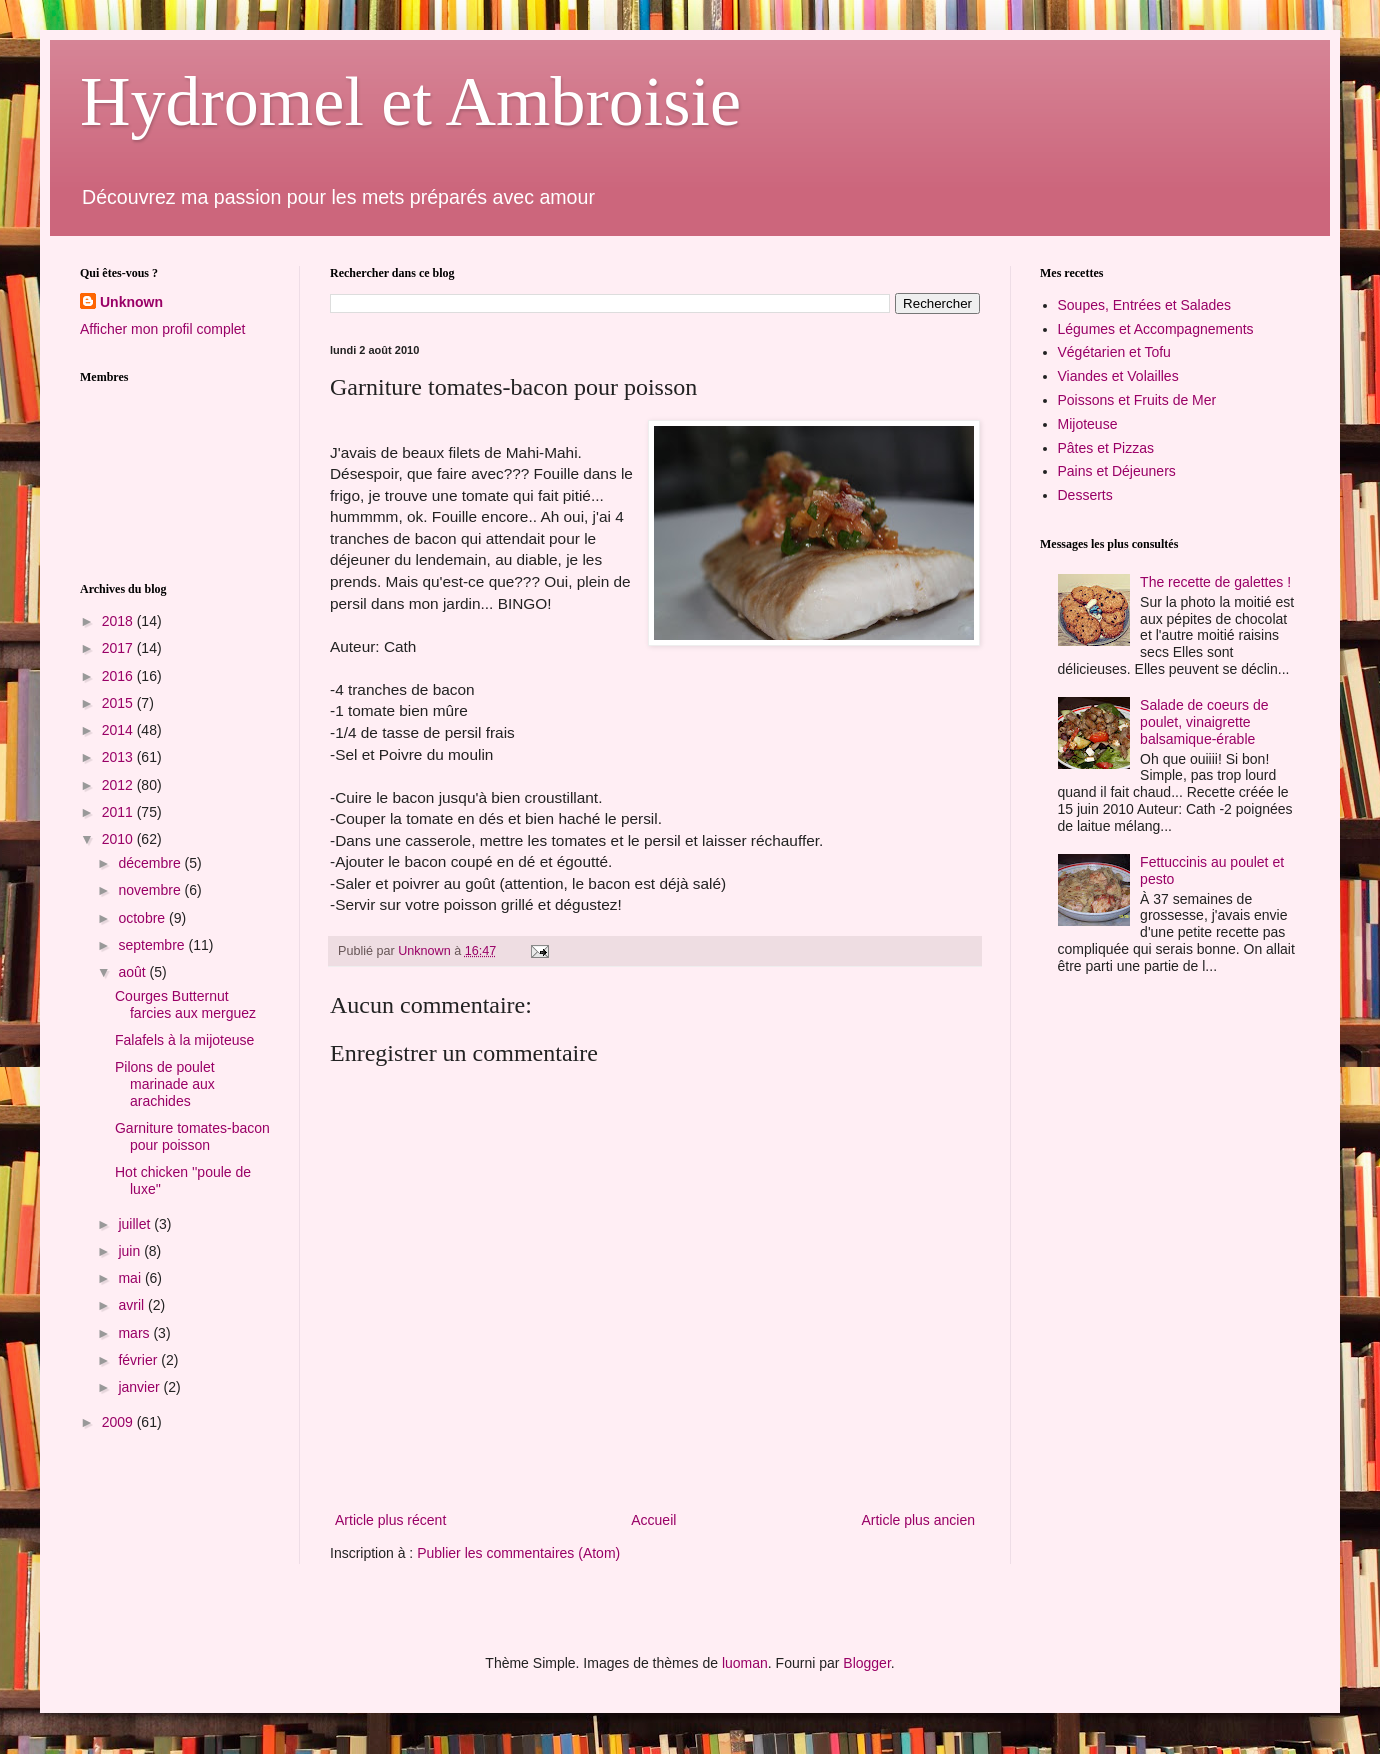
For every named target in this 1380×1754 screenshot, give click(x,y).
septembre (153, 945)
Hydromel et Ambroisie (410, 101)
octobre (143, 918)
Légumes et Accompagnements (1156, 329)
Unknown (131, 302)
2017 (119, 648)
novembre (151, 890)
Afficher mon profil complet (162, 329)
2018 (119, 621)
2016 (119, 676)
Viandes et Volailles (1118, 376)
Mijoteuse (1088, 424)
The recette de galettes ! (1215, 582)
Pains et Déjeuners (1117, 471)
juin (131, 1251)
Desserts (1085, 495)
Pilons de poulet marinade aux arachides (165, 1084)
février (139, 1360)
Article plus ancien (918, 1520)
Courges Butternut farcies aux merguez (185, 1004)
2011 (119, 812)
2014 (119, 730)
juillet (136, 1224)
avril (133, 1305)
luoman (745, 1663)
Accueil (653, 1520)
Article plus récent (390, 1520)
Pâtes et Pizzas (1106, 448)
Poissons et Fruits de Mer (1137, 400)
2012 (119, 785)
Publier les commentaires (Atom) (518, 1553)
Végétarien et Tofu (1114, 352)
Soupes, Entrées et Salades (1145, 305)
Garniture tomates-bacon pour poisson (192, 1136)
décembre (151, 863)
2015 (119, 703)
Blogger (866, 1663)
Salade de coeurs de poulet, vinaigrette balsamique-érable (1204, 722)
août (133, 972)
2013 (119, 757)
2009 (119, 1422)
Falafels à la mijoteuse (184, 1040)
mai (131, 1278)
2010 (119, 839)
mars (135, 1333)
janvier (140, 1387)
